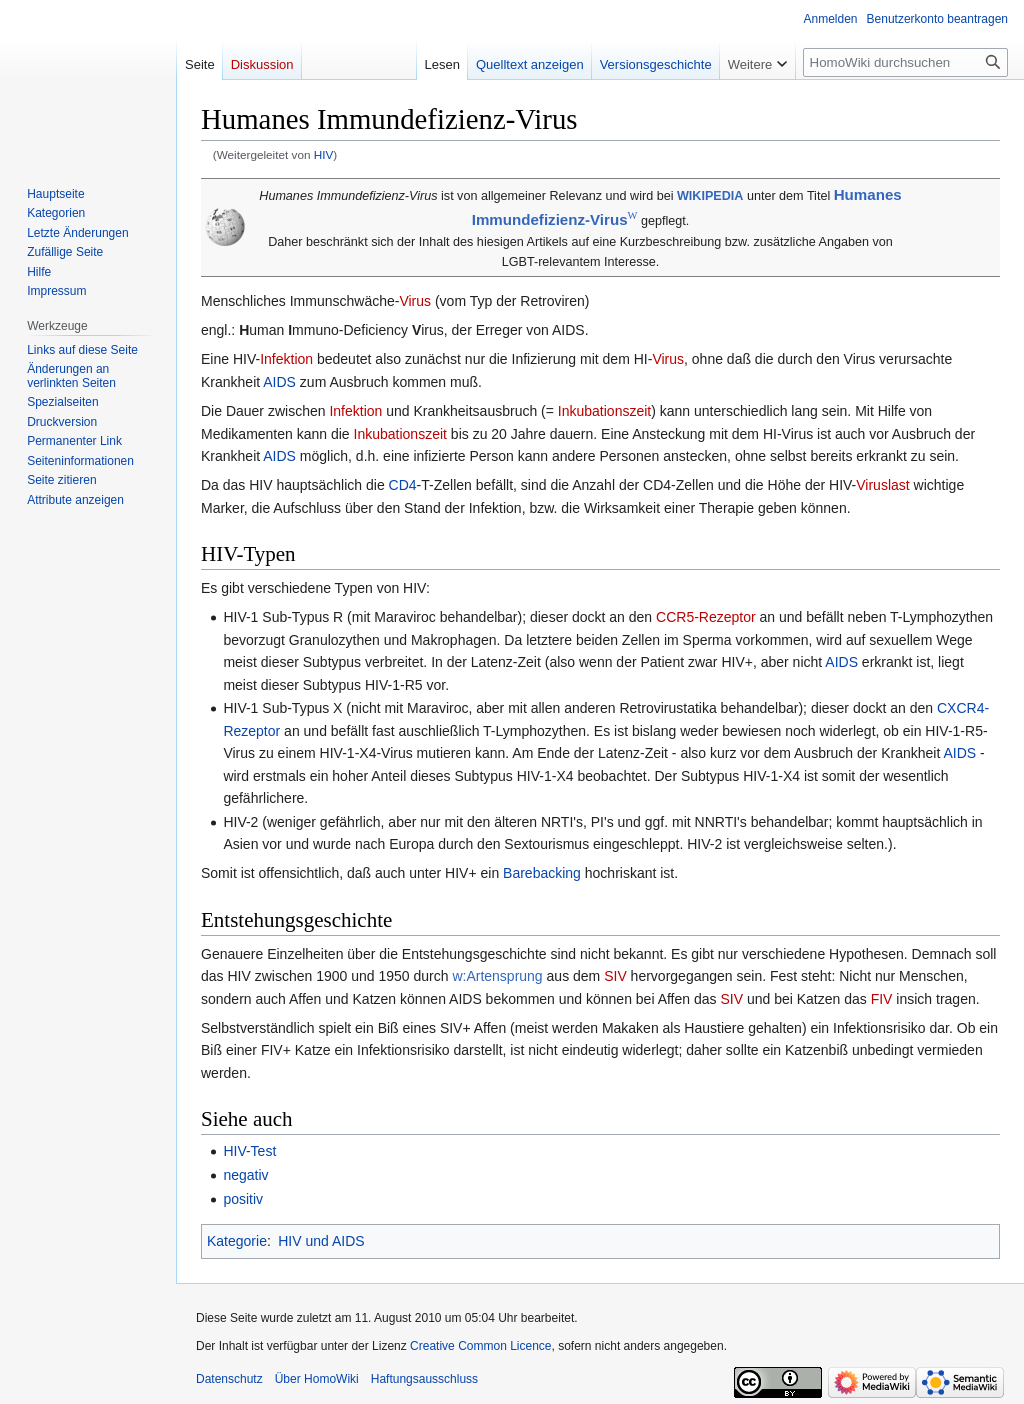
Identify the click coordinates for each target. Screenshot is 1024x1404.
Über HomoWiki (317, 1379)
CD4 (403, 485)
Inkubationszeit (604, 411)
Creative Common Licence (480, 1346)
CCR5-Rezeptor (706, 617)
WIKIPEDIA (710, 196)
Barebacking (542, 873)
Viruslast (882, 485)
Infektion (286, 359)
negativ (245, 1175)
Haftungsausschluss (424, 1379)
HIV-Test (249, 1151)
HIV (324, 154)
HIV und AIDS (321, 1241)
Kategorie (237, 1241)
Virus (415, 301)
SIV (615, 976)
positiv (243, 1199)
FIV (882, 999)
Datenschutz (229, 1379)
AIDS (279, 382)
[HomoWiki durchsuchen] (905, 62)
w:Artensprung (497, 976)
